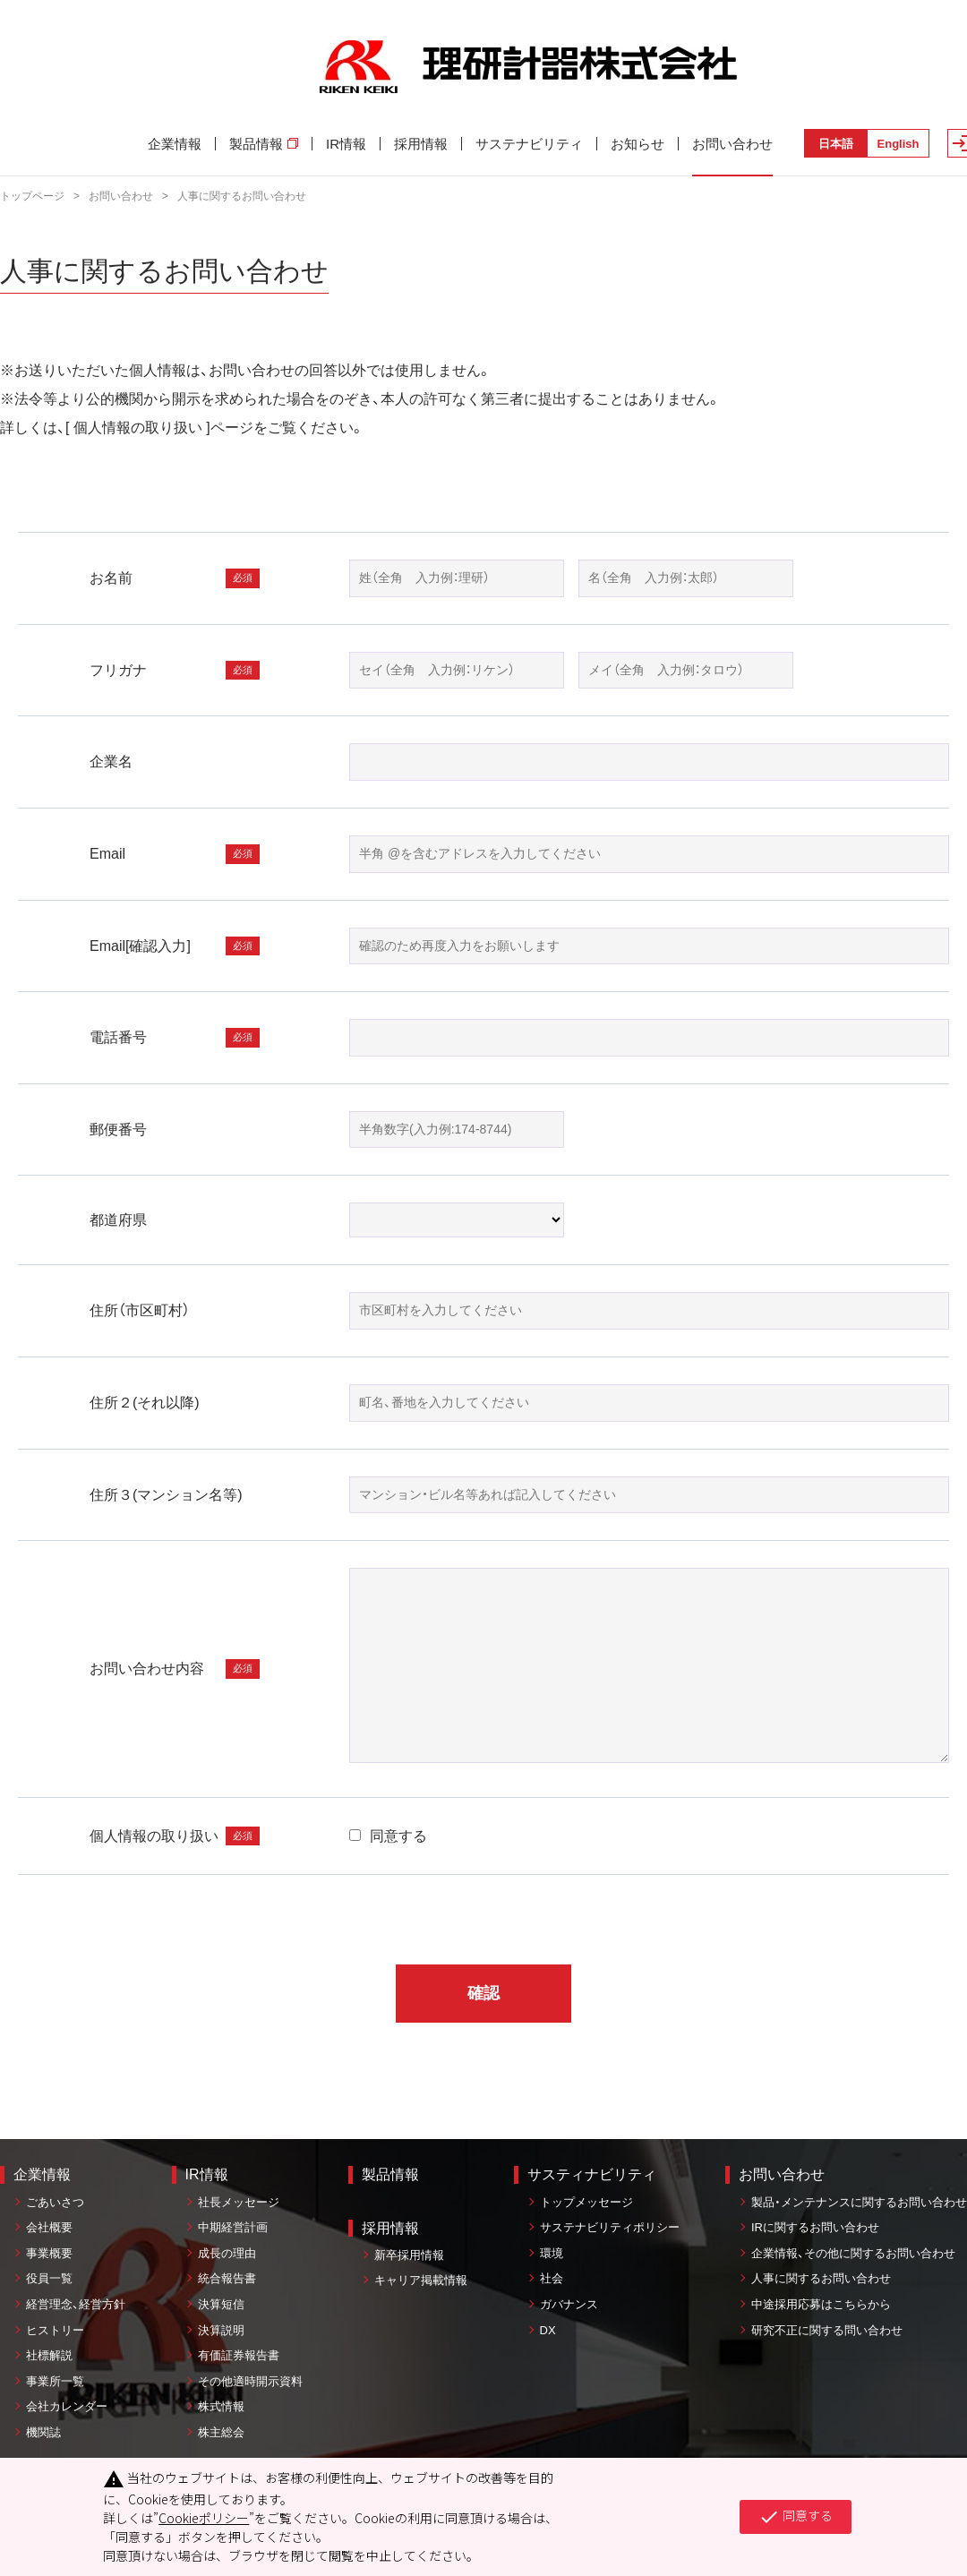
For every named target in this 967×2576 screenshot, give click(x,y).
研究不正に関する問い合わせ (827, 2330)
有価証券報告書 (238, 2355)
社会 (551, 2278)
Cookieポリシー (203, 2518)
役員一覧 (49, 2278)
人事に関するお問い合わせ (821, 2278)
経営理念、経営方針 (75, 2304)
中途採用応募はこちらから (821, 2304)
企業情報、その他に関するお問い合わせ (853, 2253)
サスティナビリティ (591, 2174)
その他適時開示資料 (250, 2381)
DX (548, 2330)
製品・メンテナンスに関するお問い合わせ (859, 2202)
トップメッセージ (586, 2202)
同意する (388, 1836)
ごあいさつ (55, 2202)
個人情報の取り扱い (137, 427)
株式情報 (221, 2406)
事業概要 (49, 2253)
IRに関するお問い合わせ (815, 2227)
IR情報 (346, 143)
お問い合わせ (732, 143)
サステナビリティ (529, 143)
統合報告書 (227, 2278)
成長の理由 (227, 2253)
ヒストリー (55, 2330)
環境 (551, 2253)
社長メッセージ (238, 2202)
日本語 (835, 143)
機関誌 (43, 2432)
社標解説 (49, 2355)
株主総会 (221, 2432)
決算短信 (221, 2304)
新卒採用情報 (409, 2255)
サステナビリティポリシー (610, 2227)
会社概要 (49, 2227)
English (898, 143)
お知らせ (637, 143)
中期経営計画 (233, 2227)
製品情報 (263, 143)
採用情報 (421, 143)
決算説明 (221, 2330)
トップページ (32, 196)
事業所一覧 (55, 2381)
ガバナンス (569, 2304)
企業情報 (174, 143)
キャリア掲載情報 (420, 2280)
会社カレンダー (66, 2406)
